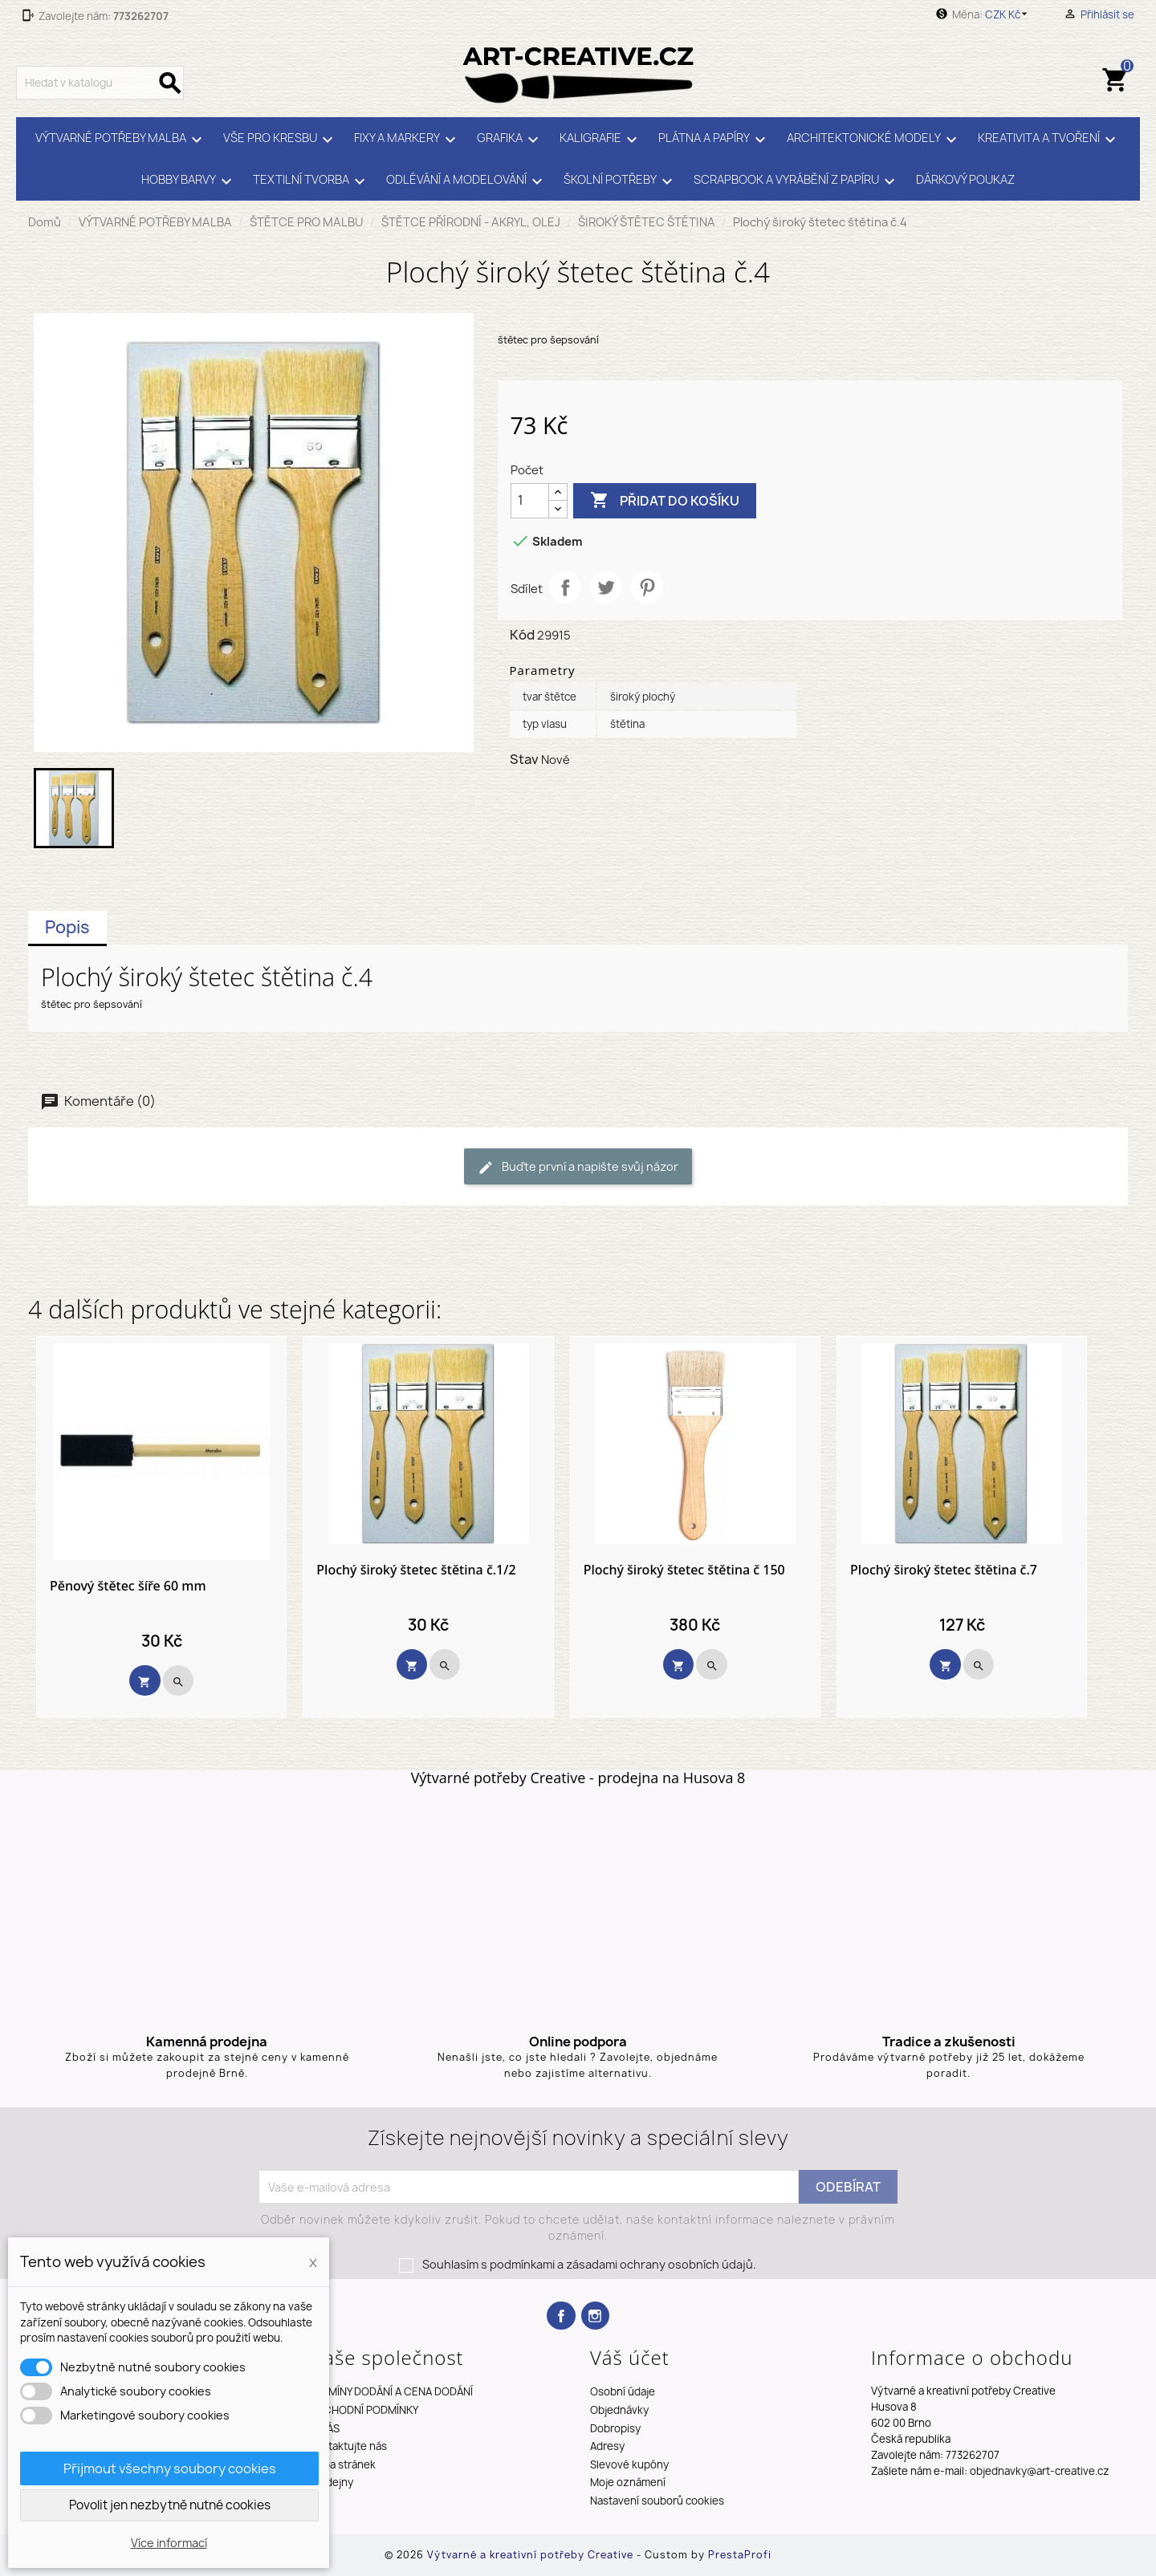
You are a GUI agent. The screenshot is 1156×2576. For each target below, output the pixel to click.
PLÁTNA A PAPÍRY (714, 139)
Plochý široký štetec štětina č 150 (684, 1570)
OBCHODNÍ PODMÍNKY (363, 2410)
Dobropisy (615, 2428)
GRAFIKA (510, 139)
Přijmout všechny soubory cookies (169, 2468)
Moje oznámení (628, 2482)
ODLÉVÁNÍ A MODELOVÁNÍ (466, 181)
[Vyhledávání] (100, 83)
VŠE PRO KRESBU (280, 139)
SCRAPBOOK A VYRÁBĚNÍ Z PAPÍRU (797, 181)
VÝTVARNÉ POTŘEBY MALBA (121, 139)
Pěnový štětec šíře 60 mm (128, 1586)
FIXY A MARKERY (407, 139)
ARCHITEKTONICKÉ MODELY (874, 139)
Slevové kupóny (629, 2464)
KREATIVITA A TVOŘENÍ (1049, 139)
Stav (524, 759)
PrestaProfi (739, 2555)
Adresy (607, 2446)
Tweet (606, 587)
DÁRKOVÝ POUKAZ (965, 180)
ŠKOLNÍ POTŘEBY (621, 181)
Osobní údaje (622, 2391)
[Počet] (530, 500)
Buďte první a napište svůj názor (578, 1167)
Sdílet (565, 587)
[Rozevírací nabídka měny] (1008, 14)
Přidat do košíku (664, 500)
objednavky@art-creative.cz (1039, 2471)
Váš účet (630, 2357)
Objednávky (619, 2410)
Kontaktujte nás (348, 2446)
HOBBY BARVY (189, 181)
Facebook (561, 2316)
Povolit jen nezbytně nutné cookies (170, 2505)
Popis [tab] (67, 927)
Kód (522, 635)
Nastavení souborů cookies (657, 2500)
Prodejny (331, 2482)
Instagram (595, 2316)
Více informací (169, 2542)
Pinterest (647, 587)
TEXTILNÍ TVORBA (311, 181)
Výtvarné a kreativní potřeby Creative (532, 2555)
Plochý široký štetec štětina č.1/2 (415, 1570)
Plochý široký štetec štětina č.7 (943, 1570)
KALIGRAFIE (601, 139)
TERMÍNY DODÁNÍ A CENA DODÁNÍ (391, 2391)
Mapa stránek (342, 2464)
